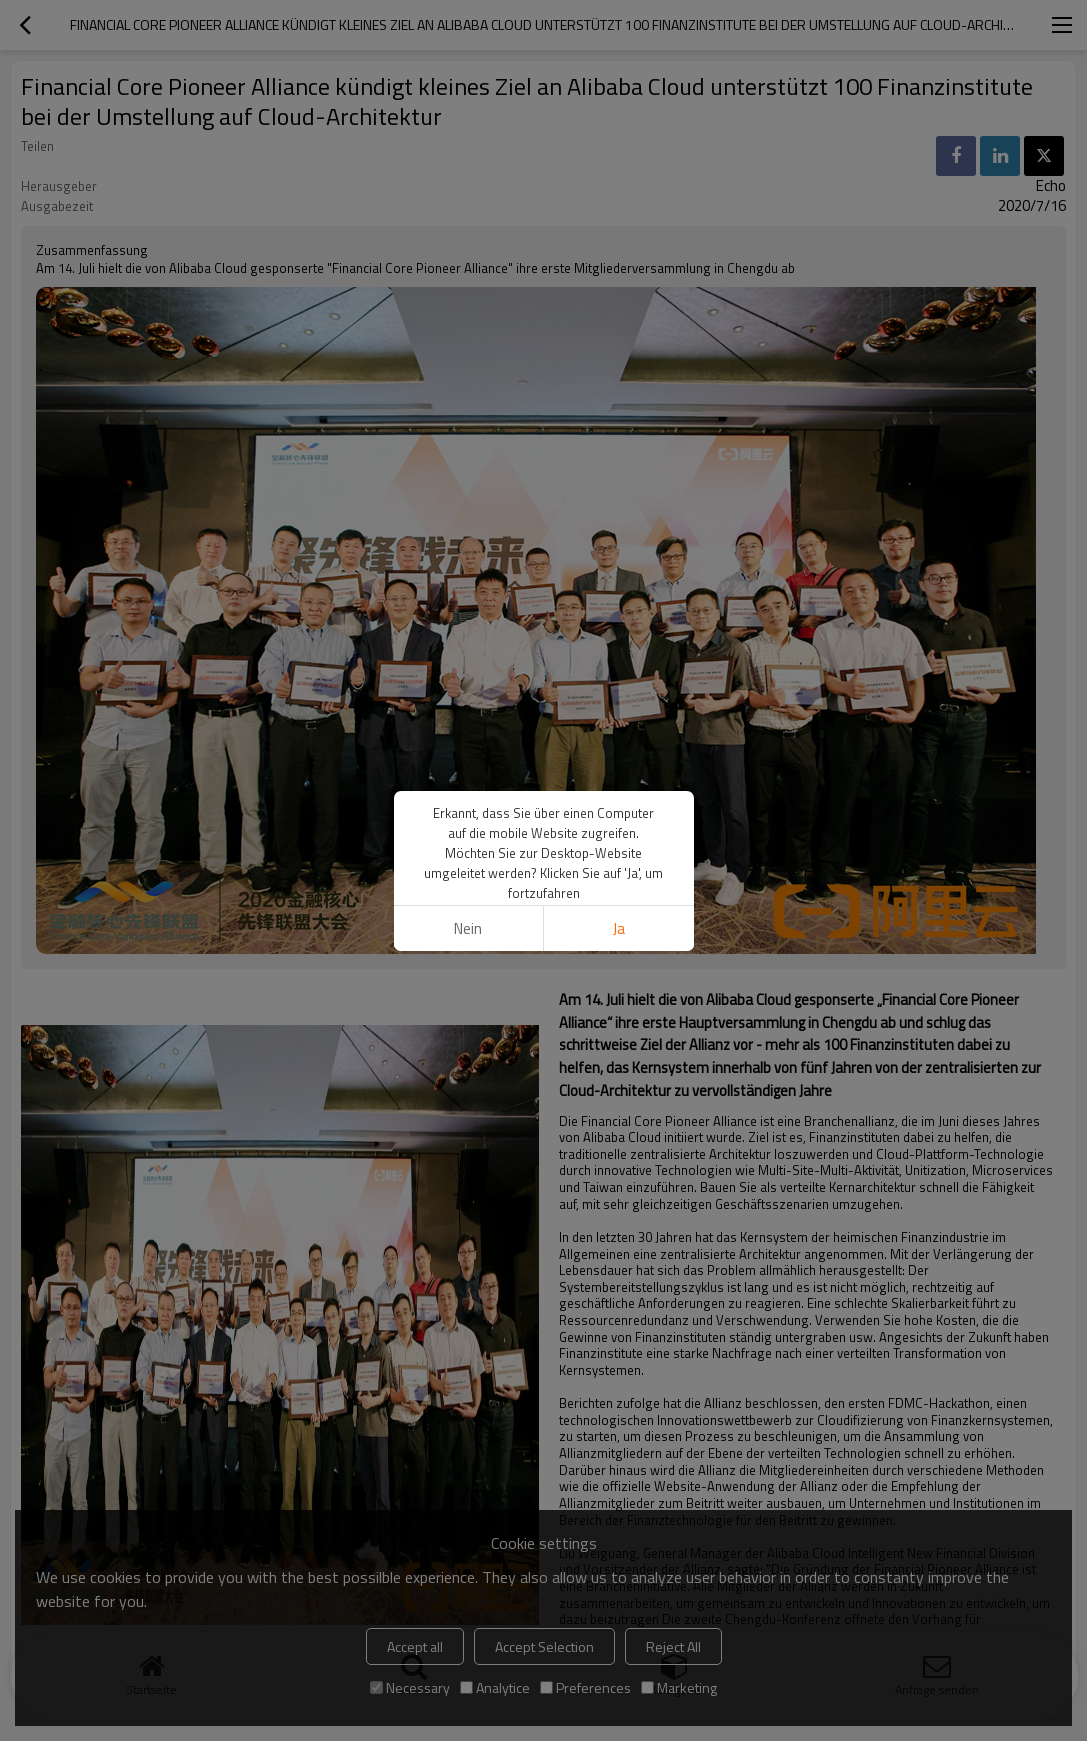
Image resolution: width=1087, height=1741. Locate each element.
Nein (468, 928)
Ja (619, 928)
